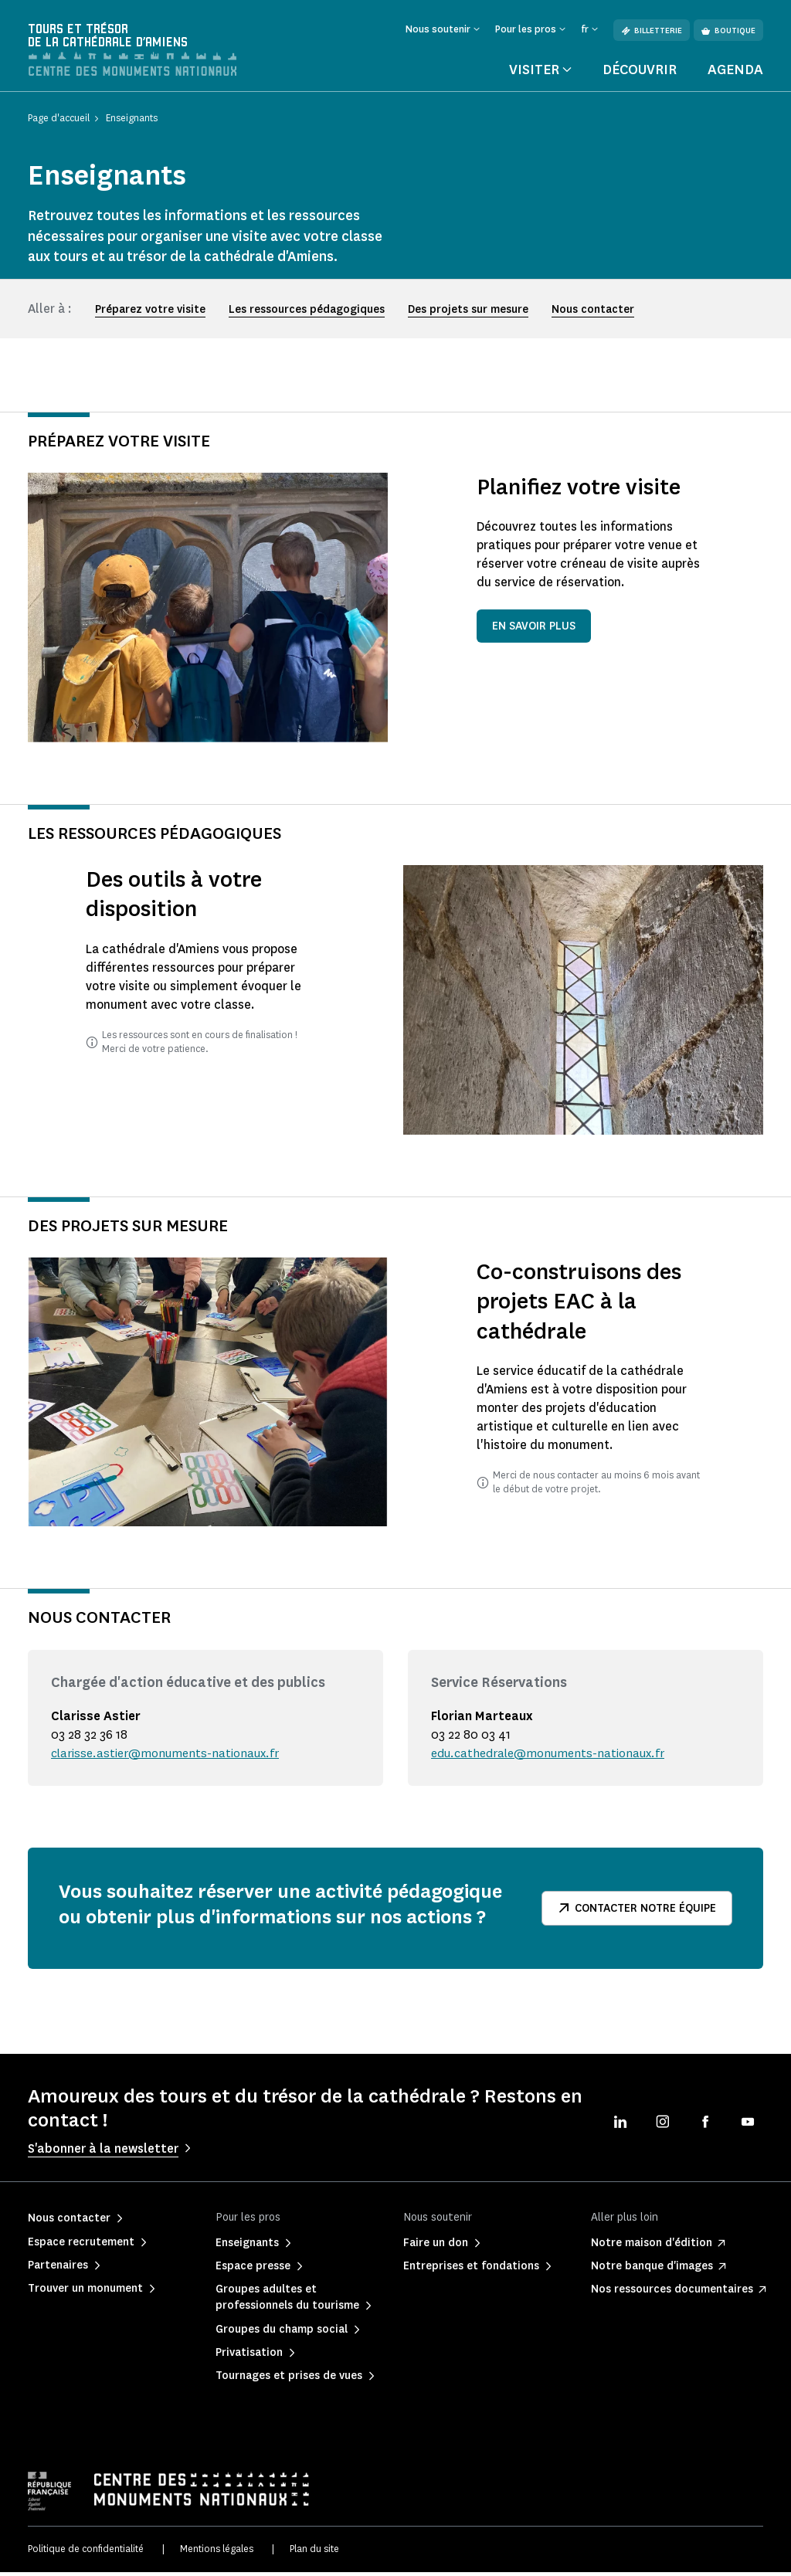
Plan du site (314, 2552)
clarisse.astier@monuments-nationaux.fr (168, 1756)
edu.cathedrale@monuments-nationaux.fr (551, 1756)
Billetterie (651, 30)
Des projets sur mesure (468, 312)
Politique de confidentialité (86, 2552)
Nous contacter (593, 312)
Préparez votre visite (150, 312)
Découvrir (640, 72)
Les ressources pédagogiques (307, 312)
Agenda (735, 72)
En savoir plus (533, 630)
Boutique (728, 30)
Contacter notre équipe (637, 1911)
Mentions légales (216, 2552)
